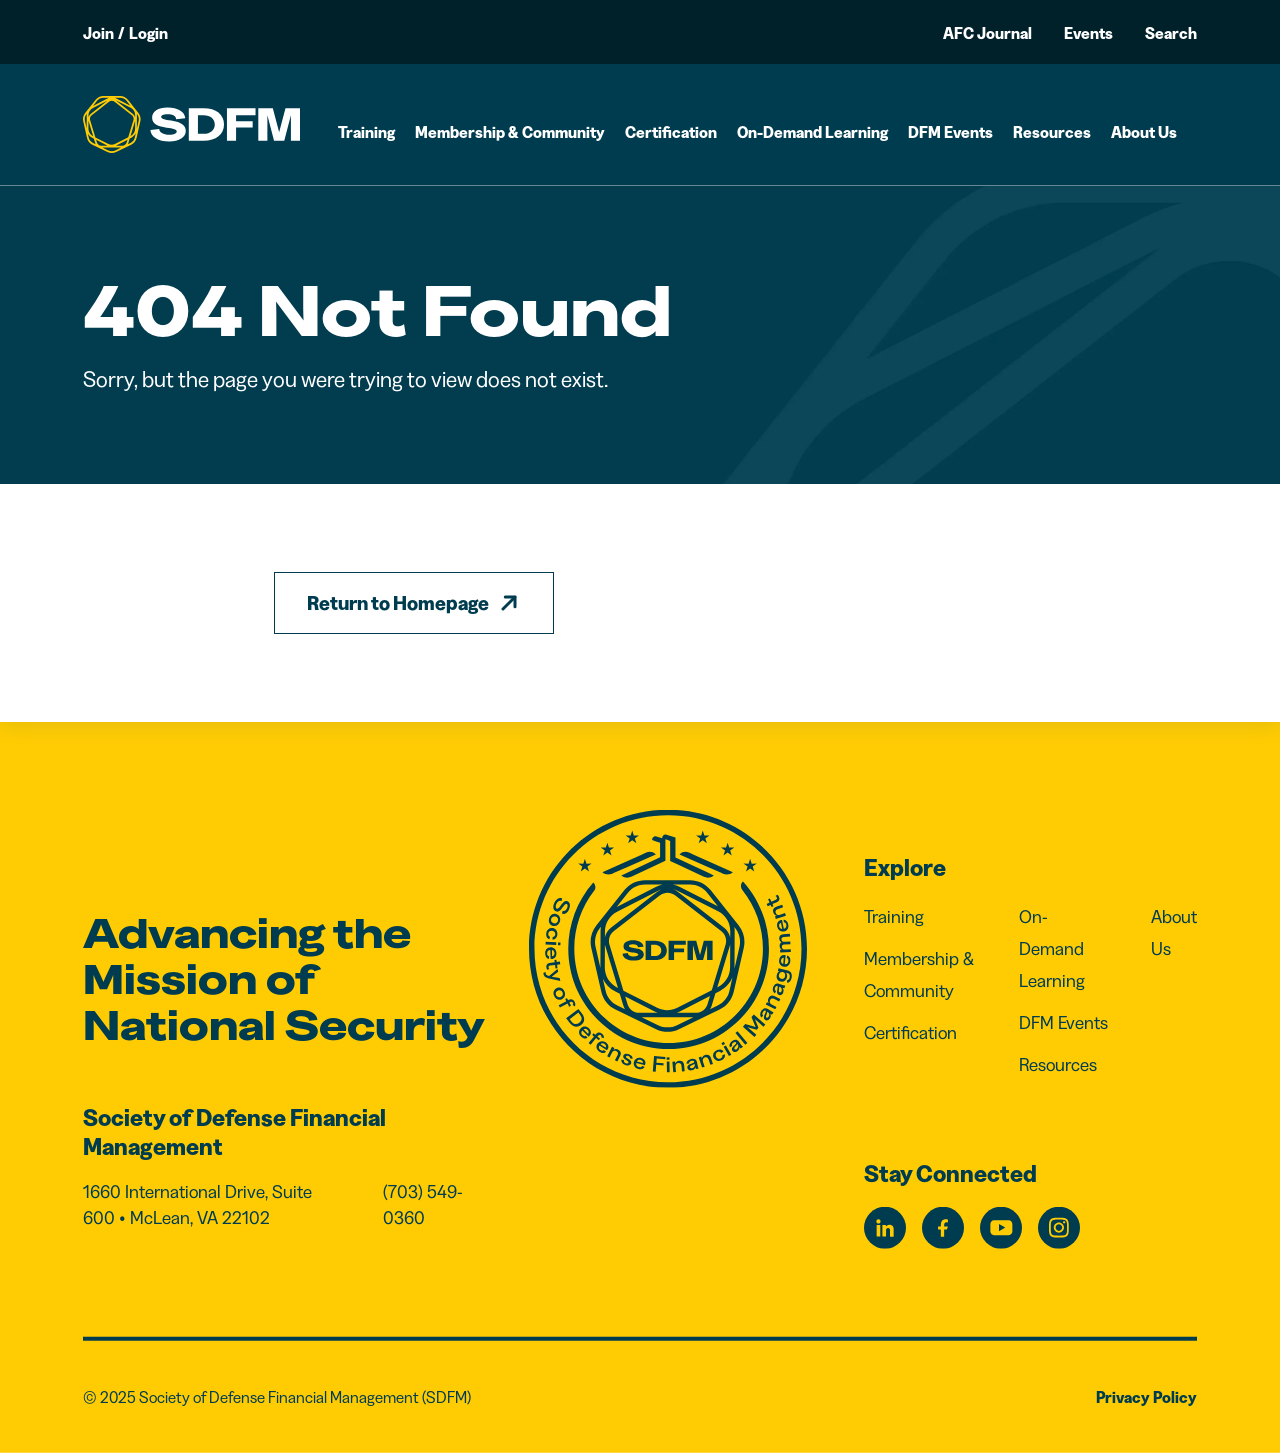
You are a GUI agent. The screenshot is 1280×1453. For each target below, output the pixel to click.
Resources (1052, 132)
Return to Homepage (398, 603)
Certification (671, 132)
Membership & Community (510, 132)
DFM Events (950, 132)
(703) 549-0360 (423, 1205)
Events (1088, 33)
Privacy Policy (1146, 1397)
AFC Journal (987, 33)
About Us (1144, 132)
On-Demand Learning (812, 132)
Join (98, 33)
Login (148, 33)
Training (366, 132)
